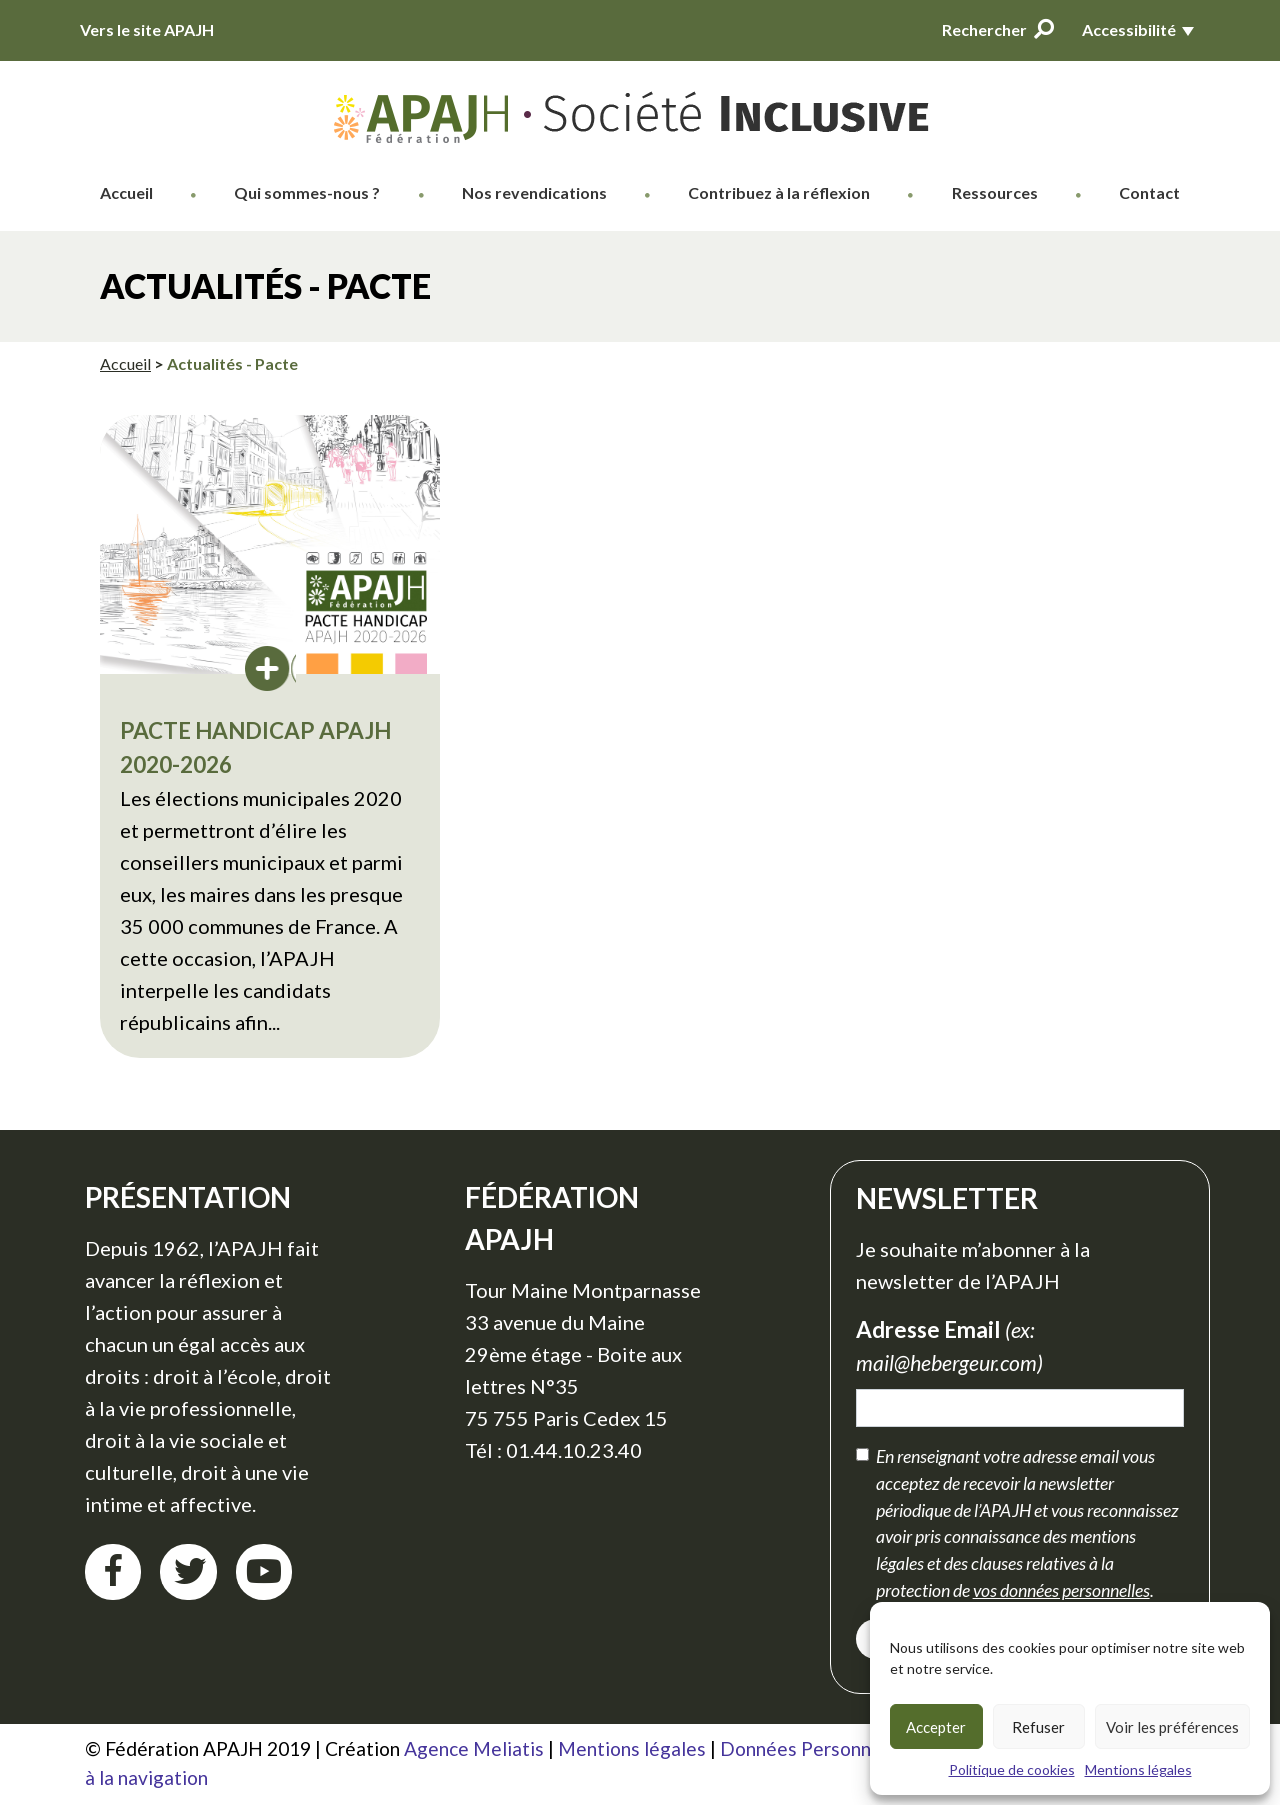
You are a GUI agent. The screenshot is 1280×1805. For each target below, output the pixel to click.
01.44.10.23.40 (574, 1450)
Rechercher (998, 29)
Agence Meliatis (474, 1748)
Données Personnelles (816, 1748)
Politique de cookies (1012, 1769)
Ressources (995, 192)
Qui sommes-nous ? (307, 192)
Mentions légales (1138, 1769)
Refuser (1038, 1727)
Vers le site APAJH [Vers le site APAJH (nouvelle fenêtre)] (147, 29)
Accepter (936, 1727)
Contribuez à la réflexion (779, 192)
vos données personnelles (1061, 1590)
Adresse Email (955, 1346)
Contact (1149, 192)
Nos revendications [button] (534, 192)
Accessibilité (1129, 29)
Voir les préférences (1172, 1727)
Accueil (126, 192)
